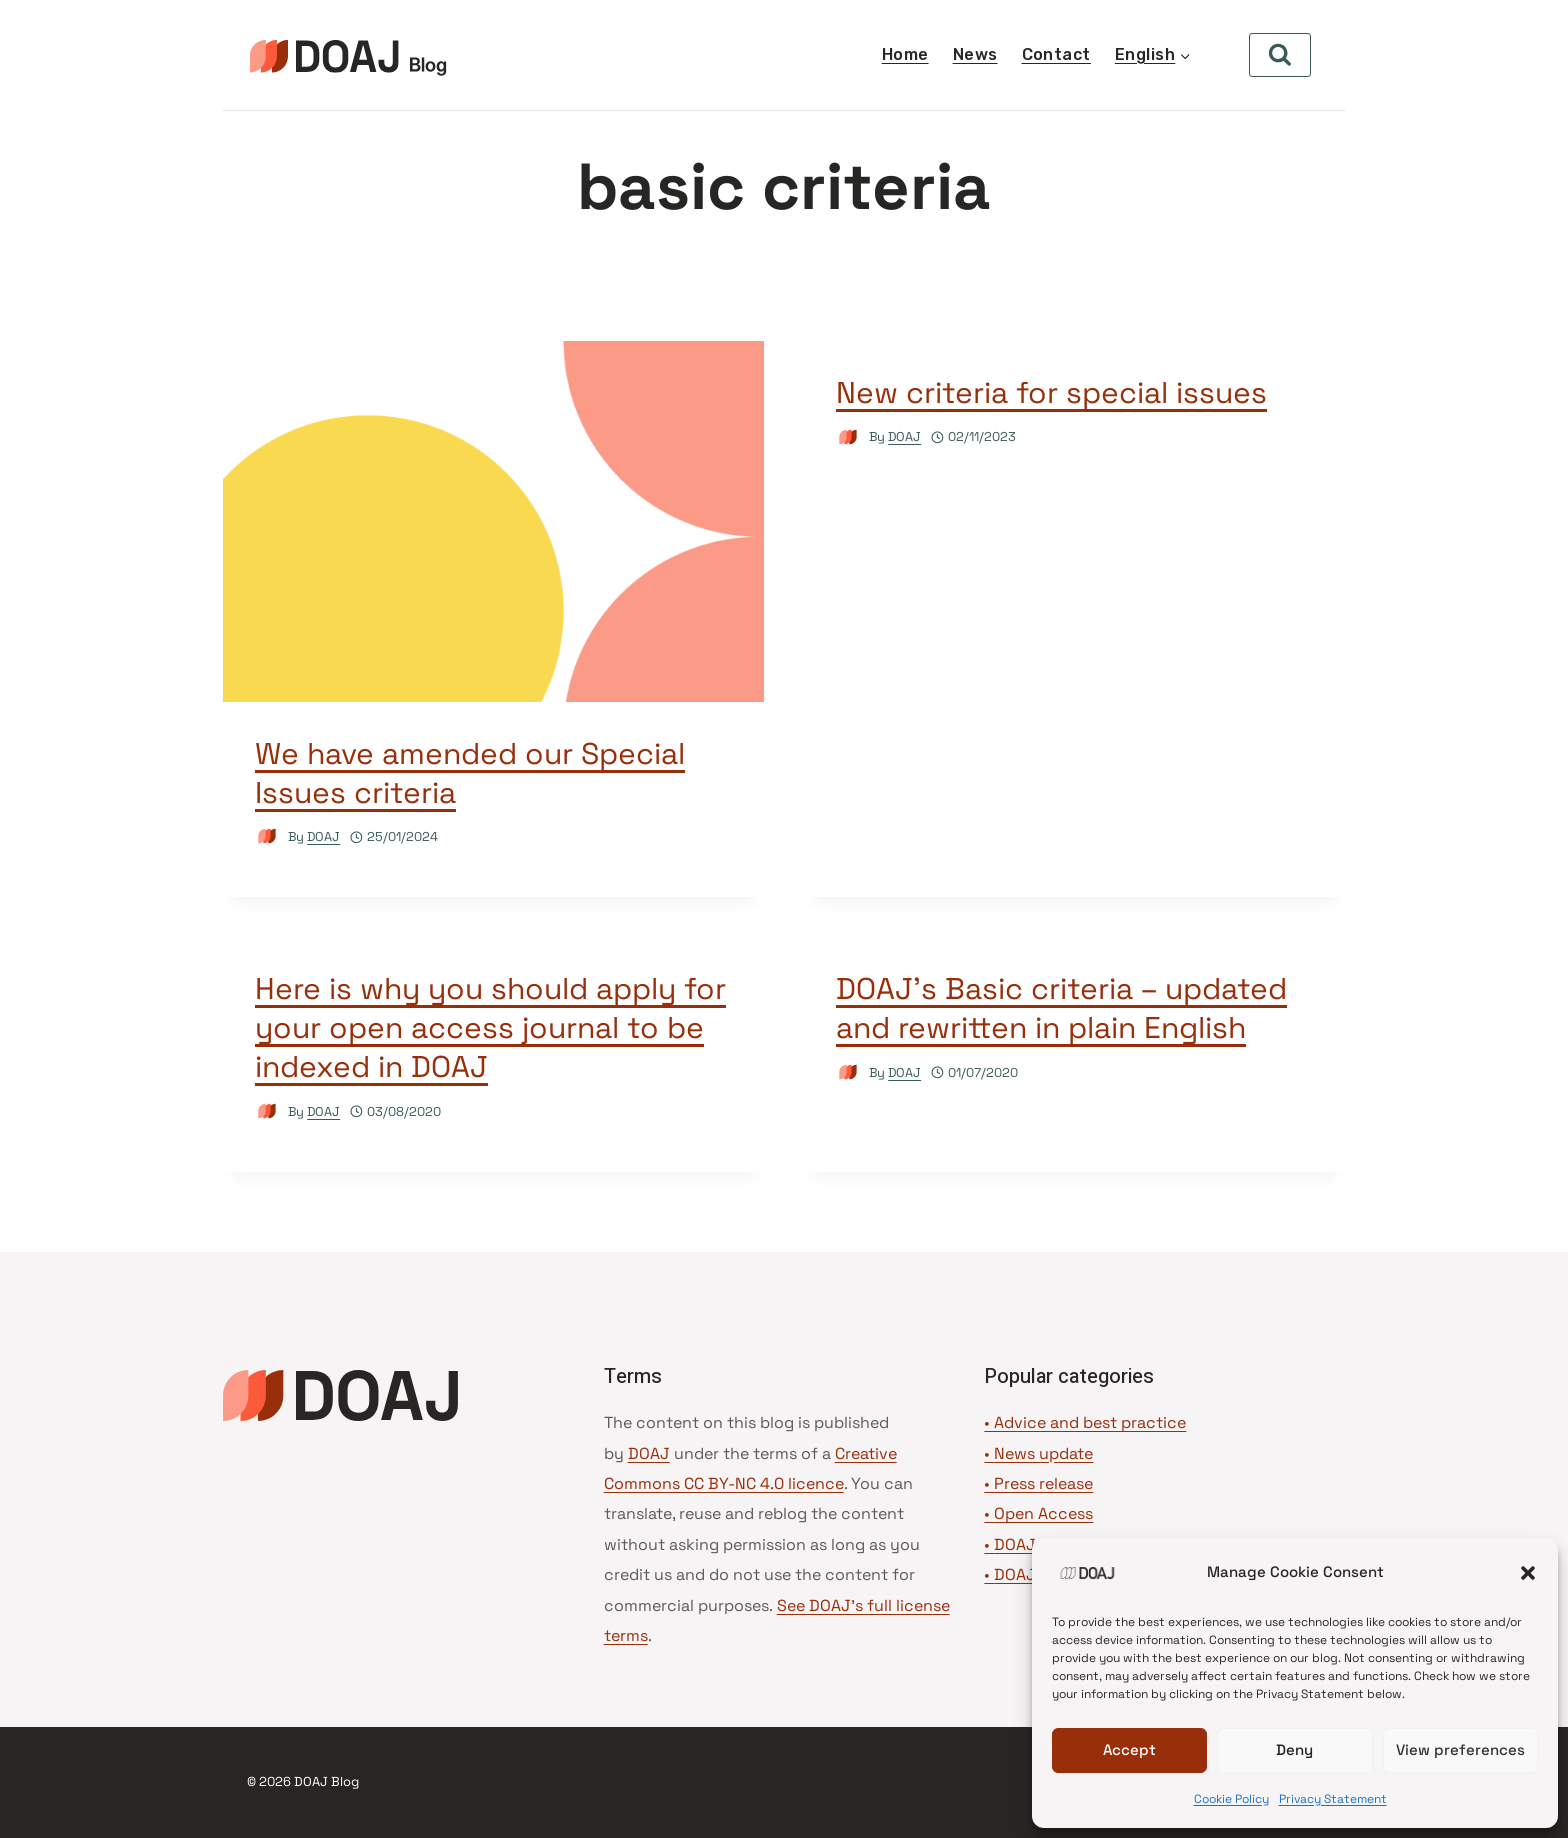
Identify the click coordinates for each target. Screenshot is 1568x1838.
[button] (1528, 1573)
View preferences (1460, 1749)
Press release (1043, 1483)
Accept (1129, 1749)
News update (1043, 1453)
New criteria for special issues (1051, 392)
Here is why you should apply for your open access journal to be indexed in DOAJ (490, 1027)
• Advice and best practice (1085, 1422)
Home (905, 54)
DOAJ (323, 836)
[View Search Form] (1280, 55)
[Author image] (267, 836)
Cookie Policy (1231, 1799)
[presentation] (493, 521)
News (975, 54)
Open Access (1043, 1513)
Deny (1294, 1749)
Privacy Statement (1333, 1799)
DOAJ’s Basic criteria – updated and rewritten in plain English (1061, 1008)
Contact (1056, 54)
